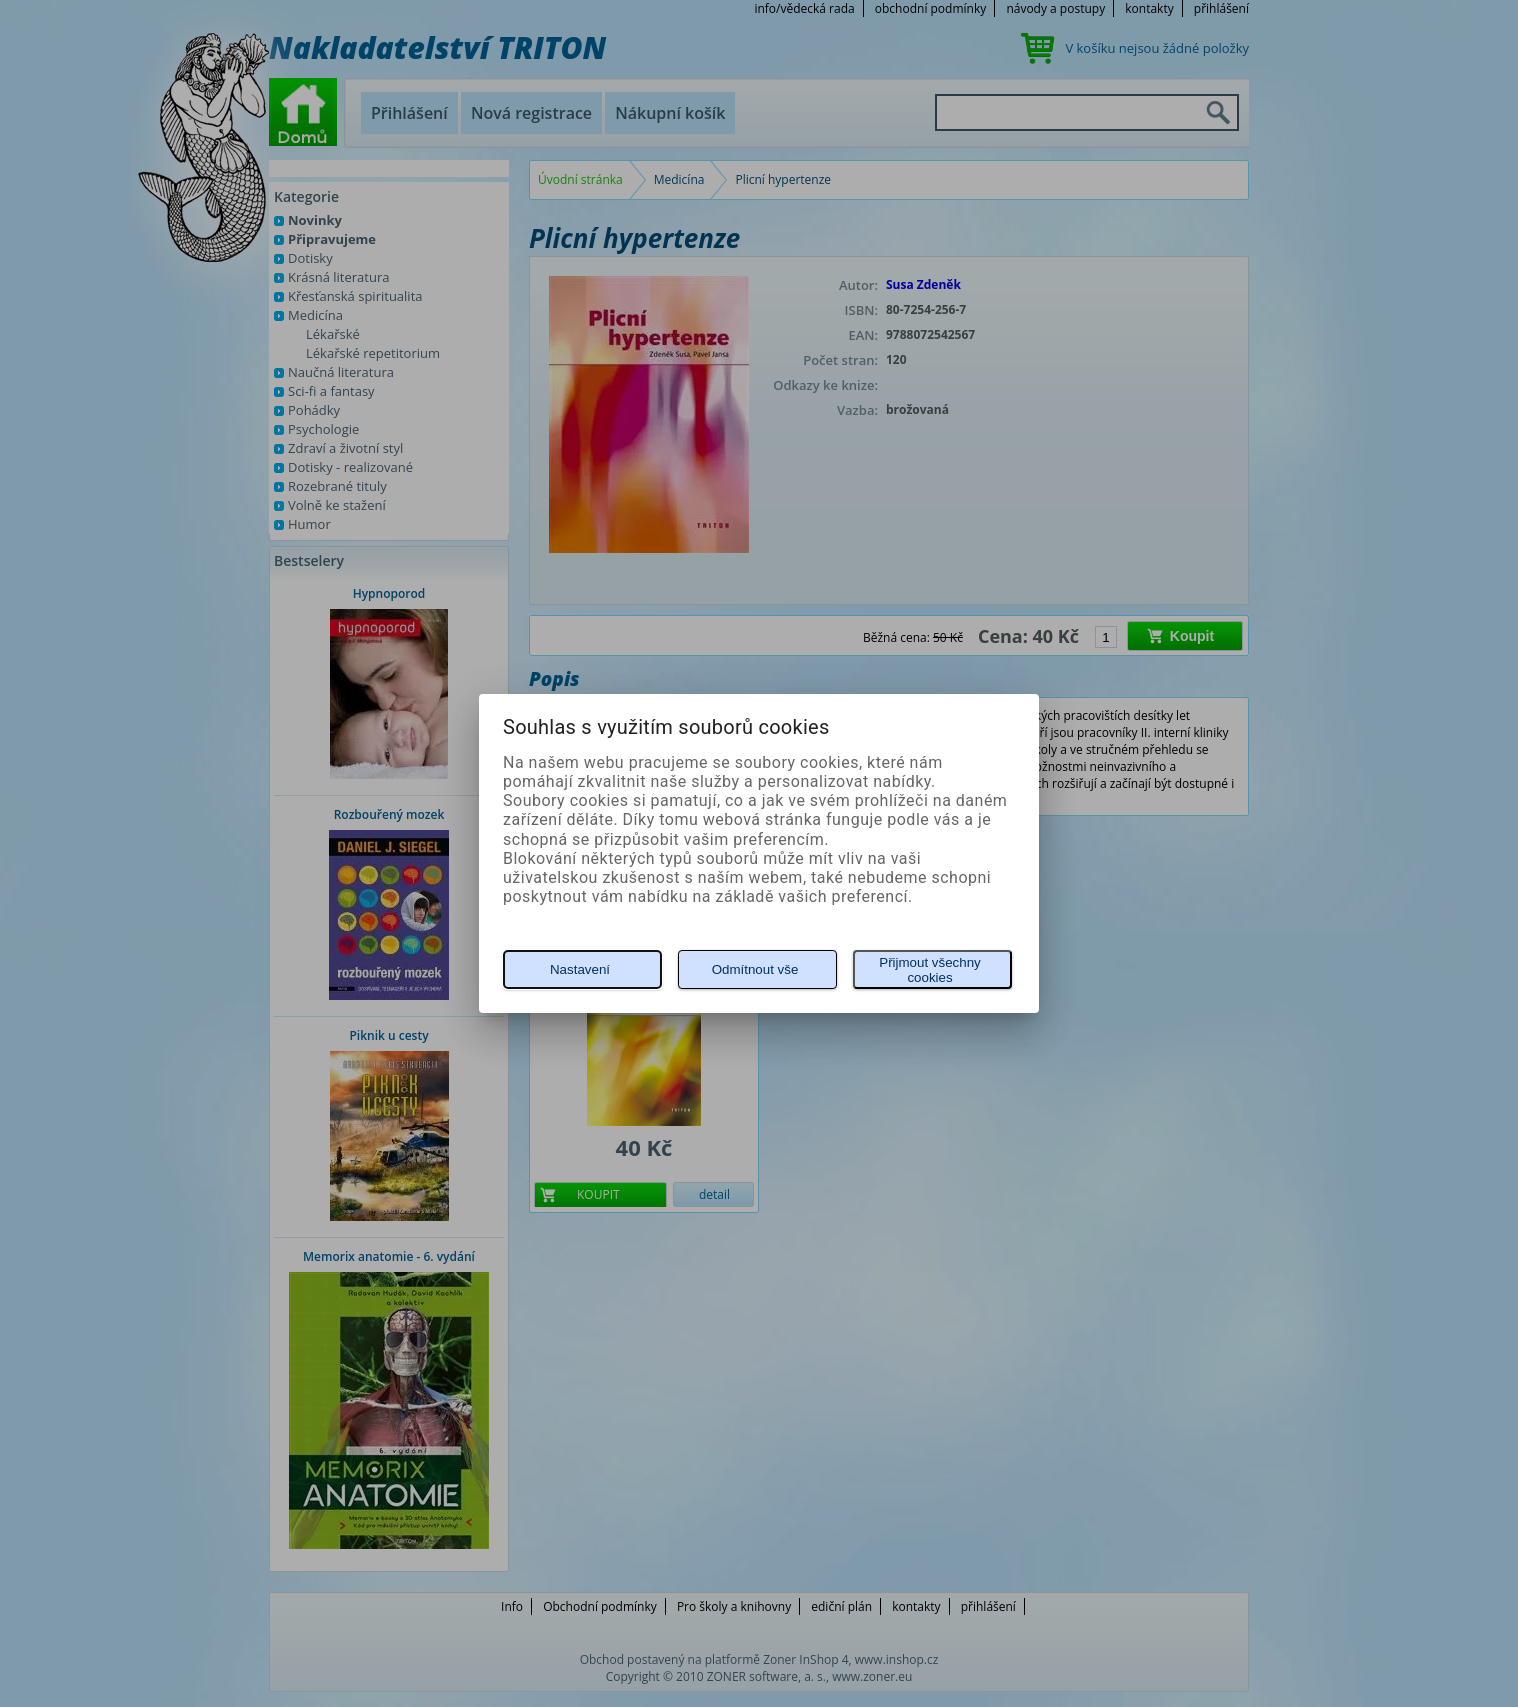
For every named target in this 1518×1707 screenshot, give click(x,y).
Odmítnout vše (755, 969)
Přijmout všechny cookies (929, 970)
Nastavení (580, 969)
